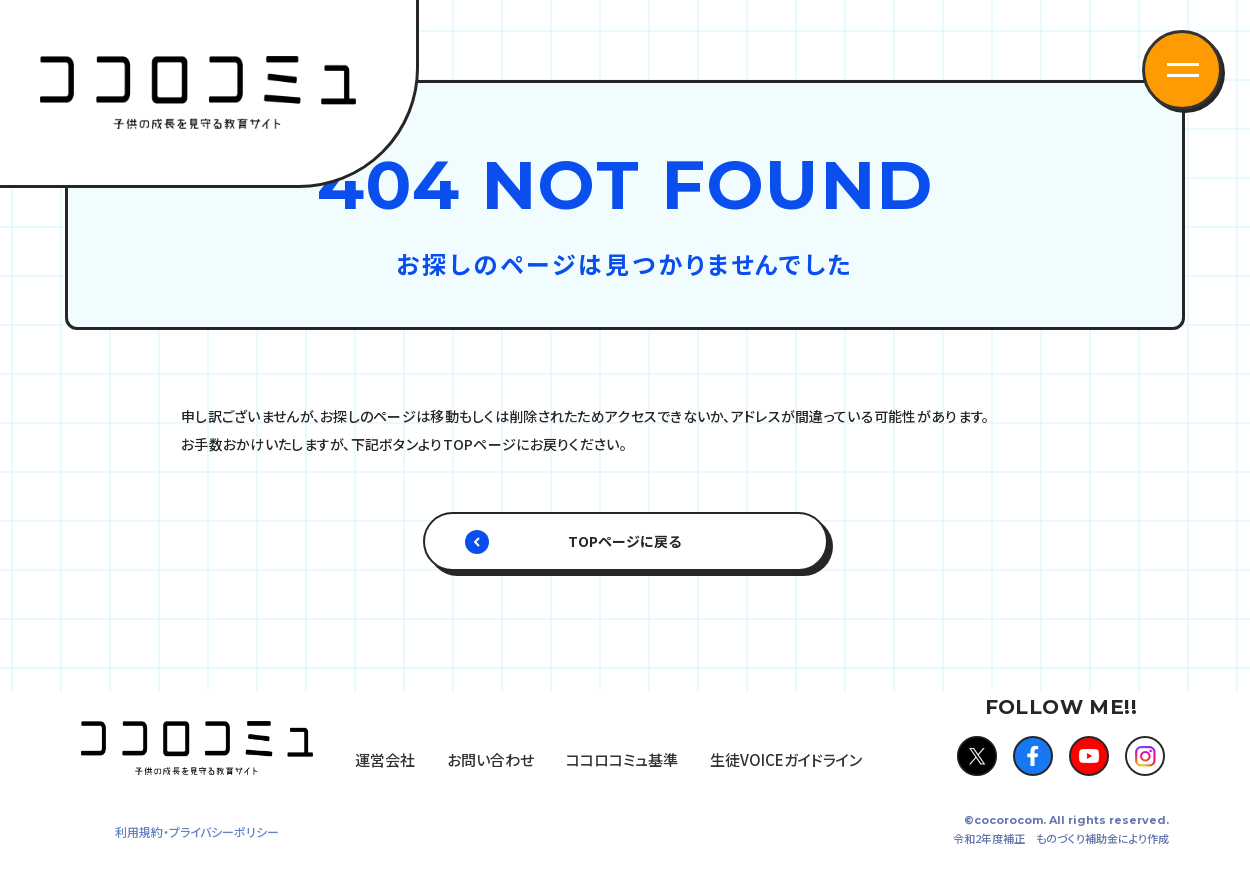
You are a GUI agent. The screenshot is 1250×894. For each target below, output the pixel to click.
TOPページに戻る (625, 541)
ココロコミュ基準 (622, 759)
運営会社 (385, 759)
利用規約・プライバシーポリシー (197, 831)
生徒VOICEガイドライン (786, 759)
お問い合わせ (490, 759)
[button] (1182, 70)
